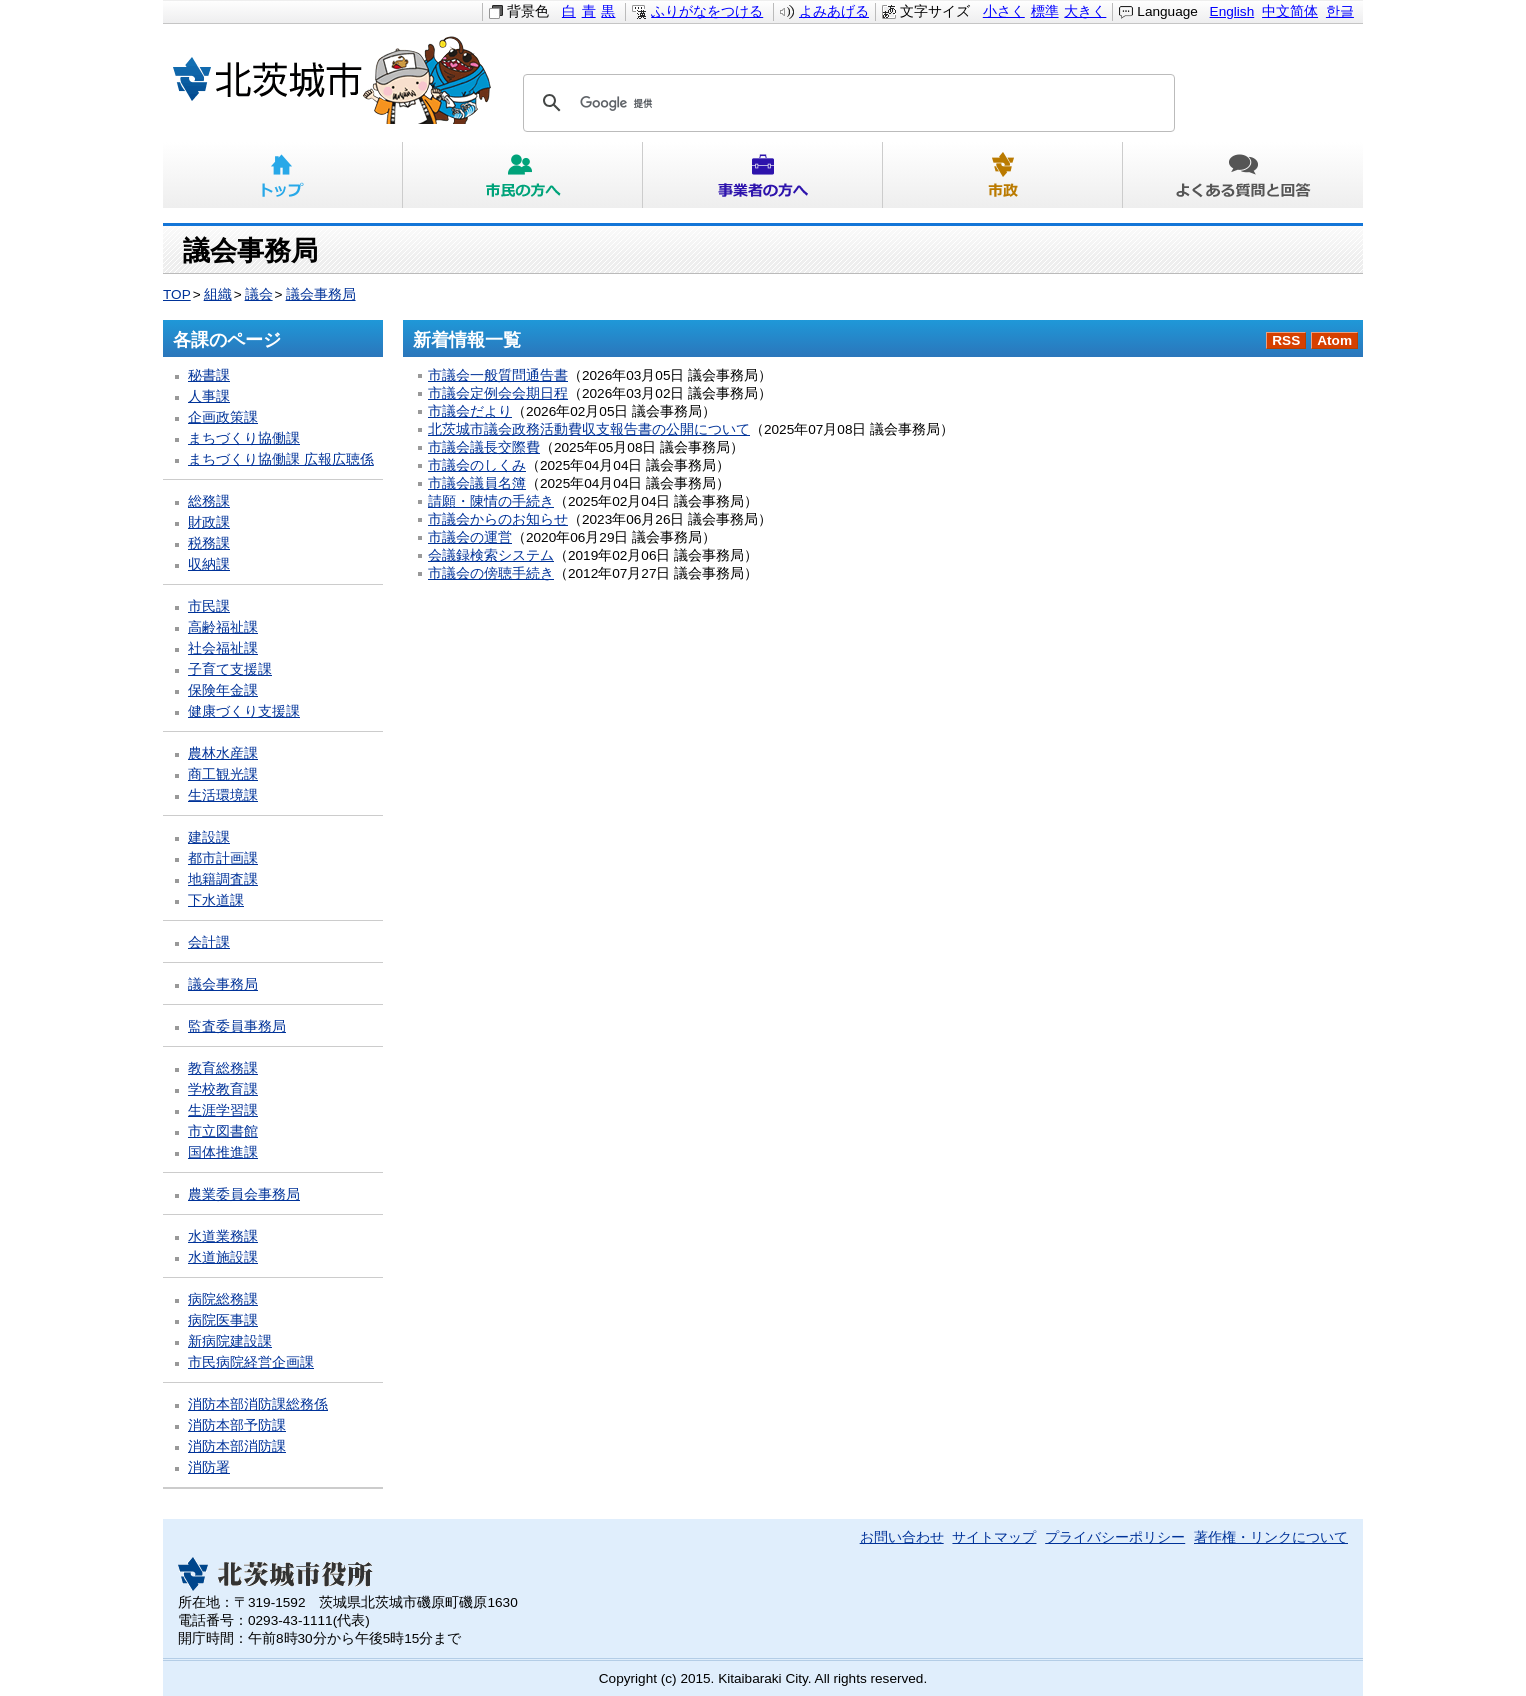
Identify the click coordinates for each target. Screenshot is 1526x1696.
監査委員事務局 (237, 1026)
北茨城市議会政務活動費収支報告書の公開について (589, 429)
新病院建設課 (230, 1341)
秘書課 (209, 375)
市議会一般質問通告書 (498, 375)
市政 (1003, 175)
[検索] (846, 103)
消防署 (209, 1467)
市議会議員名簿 (477, 483)
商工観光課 (223, 774)
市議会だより (470, 411)
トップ (283, 175)
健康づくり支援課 (244, 711)
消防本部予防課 (237, 1425)
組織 (218, 294)
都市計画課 (223, 858)
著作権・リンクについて (1271, 1537)
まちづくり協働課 (244, 438)
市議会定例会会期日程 (498, 393)
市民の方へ (523, 175)
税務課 (209, 543)
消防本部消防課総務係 (258, 1404)
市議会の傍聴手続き (491, 573)
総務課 (209, 501)
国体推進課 (223, 1152)
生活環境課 (223, 795)
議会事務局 (321, 294)
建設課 (209, 837)
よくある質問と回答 (1243, 175)
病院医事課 (223, 1320)
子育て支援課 (230, 669)
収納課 (209, 564)
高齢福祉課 (223, 627)
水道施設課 (223, 1257)
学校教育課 (223, 1089)
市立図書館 (223, 1131)
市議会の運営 (470, 537)
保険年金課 (223, 690)
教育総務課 (223, 1068)
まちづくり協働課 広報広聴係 (281, 459)
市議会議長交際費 (484, 447)
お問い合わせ (902, 1537)
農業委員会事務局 (244, 1194)
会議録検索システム (491, 555)
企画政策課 (223, 417)
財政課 (209, 522)
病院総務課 (223, 1299)
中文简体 (1290, 11)
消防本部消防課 (237, 1446)
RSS (1286, 340)
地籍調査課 (223, 879)
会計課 (209, 942)
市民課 (209, 606)
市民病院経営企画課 (251, 1362)
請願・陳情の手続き (491, 501)
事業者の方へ (763, 175)
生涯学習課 (223, 1110)
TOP (177, 294)
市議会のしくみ (477, 465)
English (1232, 11)
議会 (259, 294)
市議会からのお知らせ (498, 519)
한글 (1340, 11)
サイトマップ (994, 1537)
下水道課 (216, 900)
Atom (1334, 340)
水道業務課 (223, 1236)
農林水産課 (223, 753)
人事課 (209, 396)
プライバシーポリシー (1115, 1537)
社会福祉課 (223, 648)
